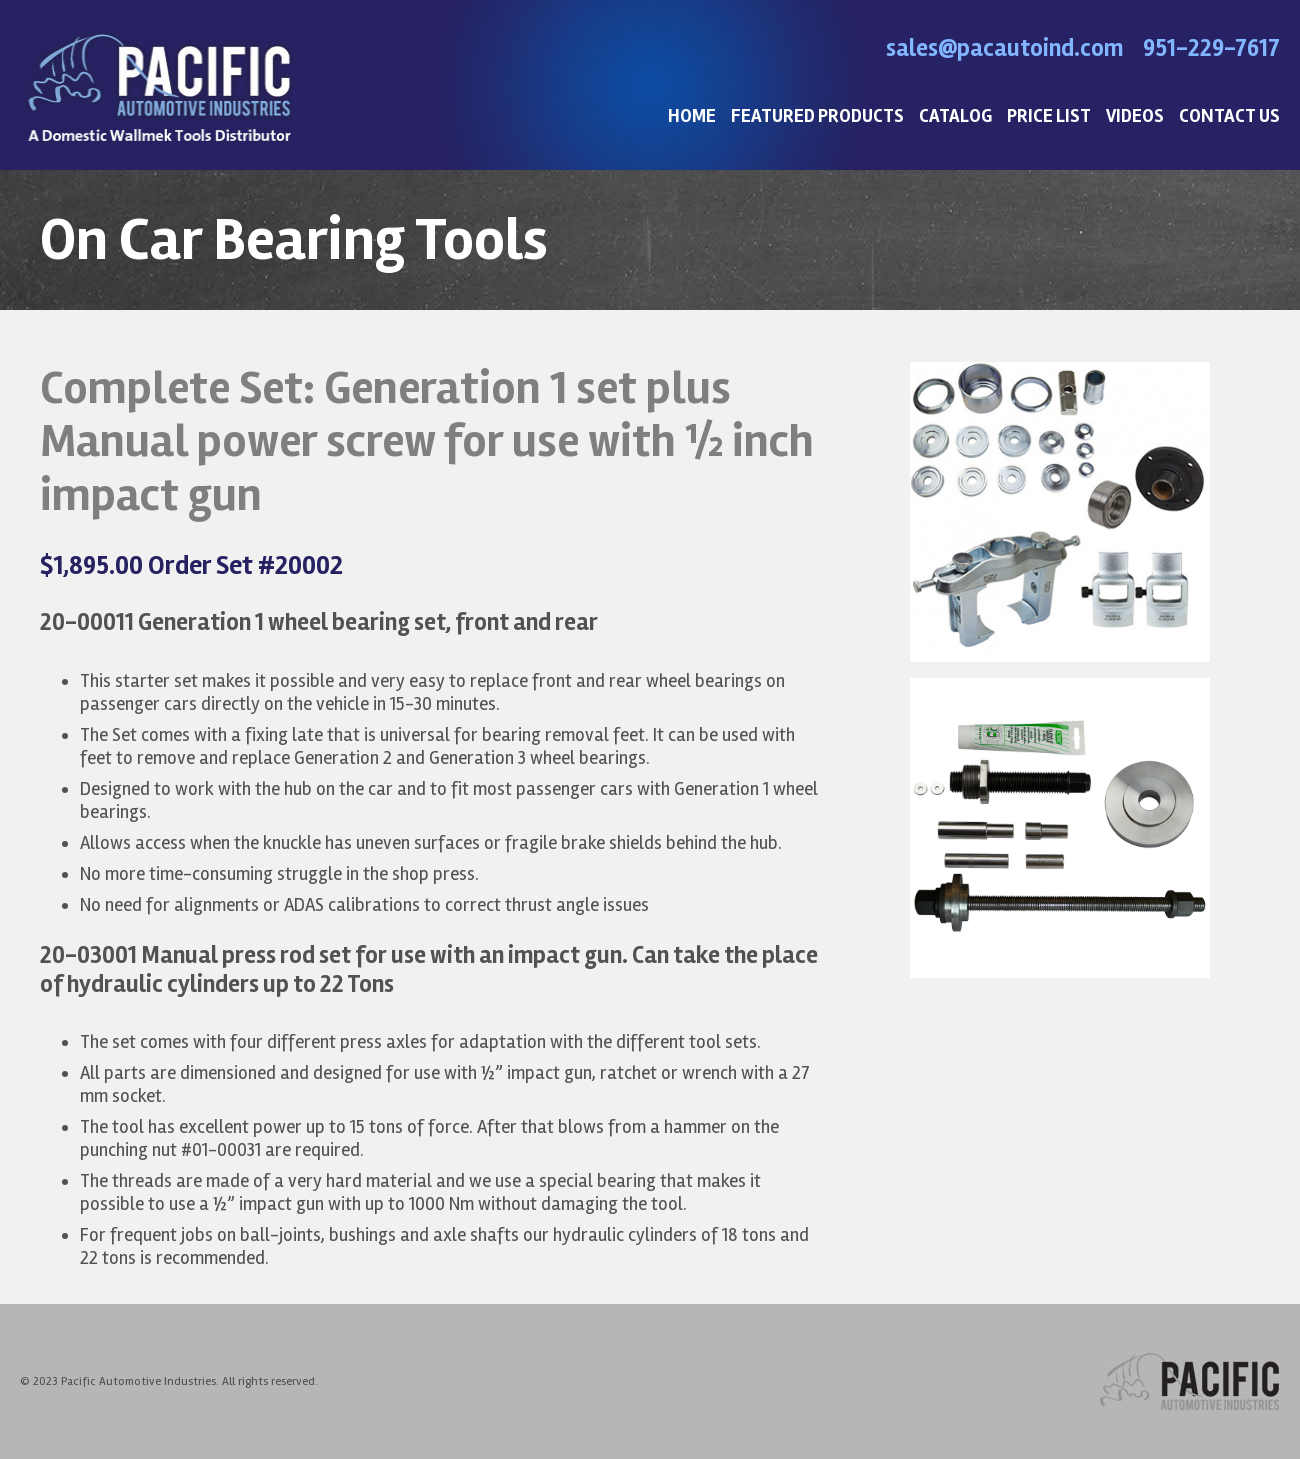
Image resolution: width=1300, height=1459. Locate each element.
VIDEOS (1135, 116)
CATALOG (955, 116)
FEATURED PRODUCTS (817, 116)
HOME (692, 116)
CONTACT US (1229, 116)
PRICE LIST (1049, 116)
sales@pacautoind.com (1004, 48)
